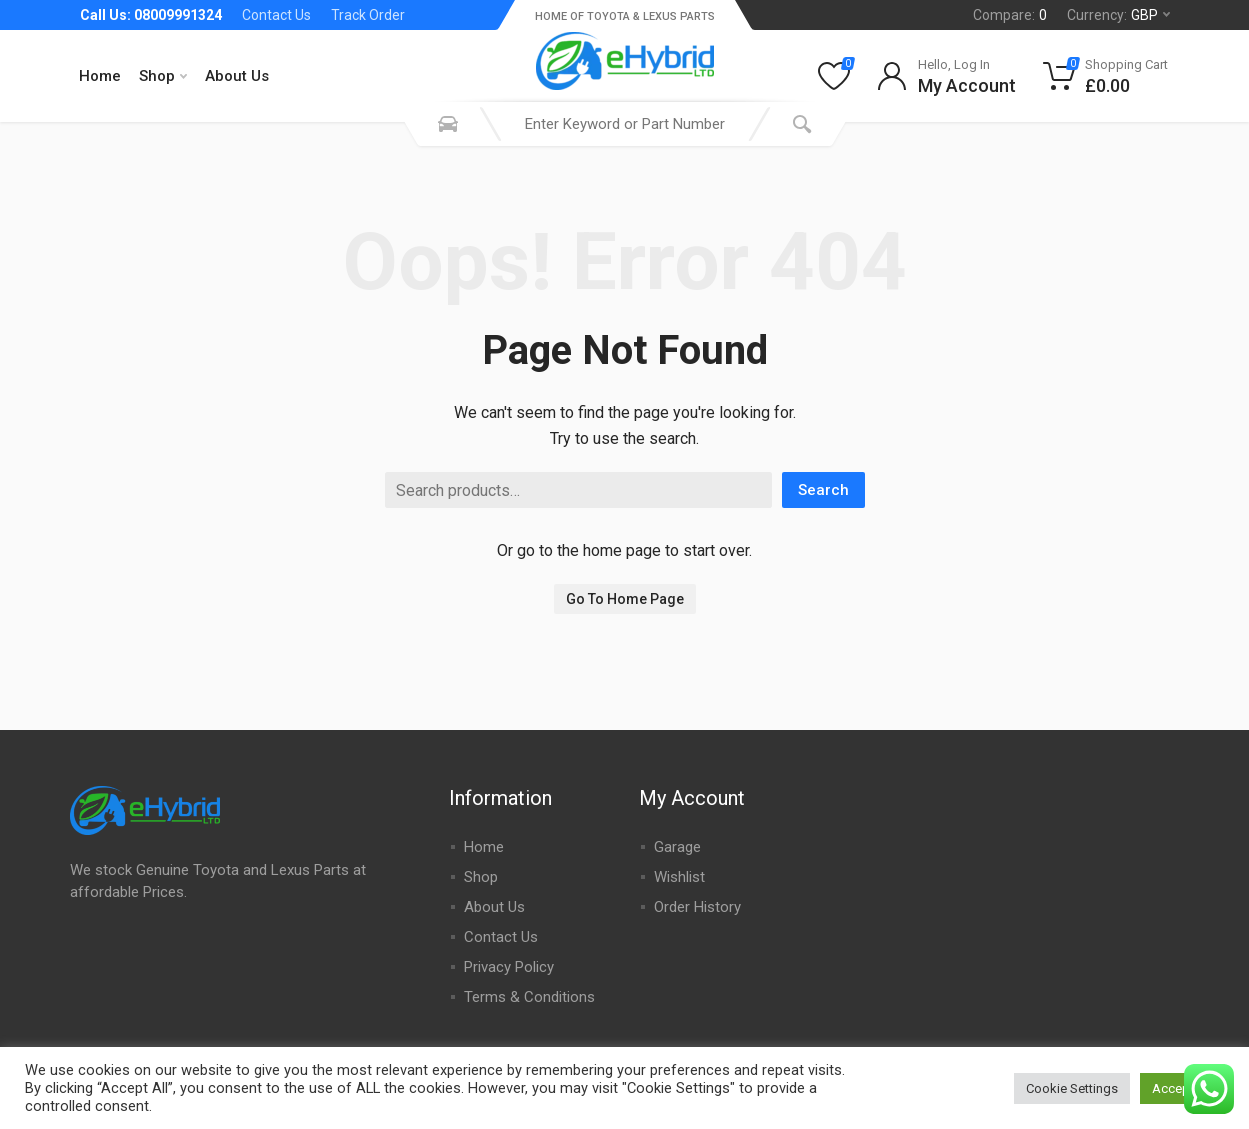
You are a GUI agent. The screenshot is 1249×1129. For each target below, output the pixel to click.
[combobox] (625, 124)
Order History (697, 907)
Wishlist (679, 877)
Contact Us (276, 15)
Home (100, 76)
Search (823, 490)
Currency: (1118, 15)
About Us (237, 76)
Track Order (368, 15)
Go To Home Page (625, 599)
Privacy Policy (509, 967)
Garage (677, 847)
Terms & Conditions (529, 997)
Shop (163, 76)
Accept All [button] (1182, 1088)
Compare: (1010, 15)
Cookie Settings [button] (1072, 1088)
